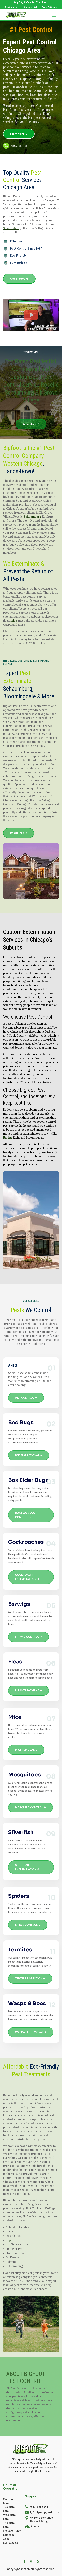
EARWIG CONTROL (27, 1636)
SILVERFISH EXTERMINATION (25, 1867)
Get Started (18, 278)
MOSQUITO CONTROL (29, 1807)
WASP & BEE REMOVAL (29, 2032)
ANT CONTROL (24, 1397)
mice (13, 620)
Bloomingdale (19, 696)
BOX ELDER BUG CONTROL (25, 1515)
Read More (29, 424)
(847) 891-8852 (21, 146)
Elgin (9, 2240)
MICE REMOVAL (25, 1749)
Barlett (7, 1137)
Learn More (17, 133)
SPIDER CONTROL (26, 1924)
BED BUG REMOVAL (27, 1455)
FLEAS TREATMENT (27, 1690)
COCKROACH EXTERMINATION (25, 1577)
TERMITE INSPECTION (28, 1978)
